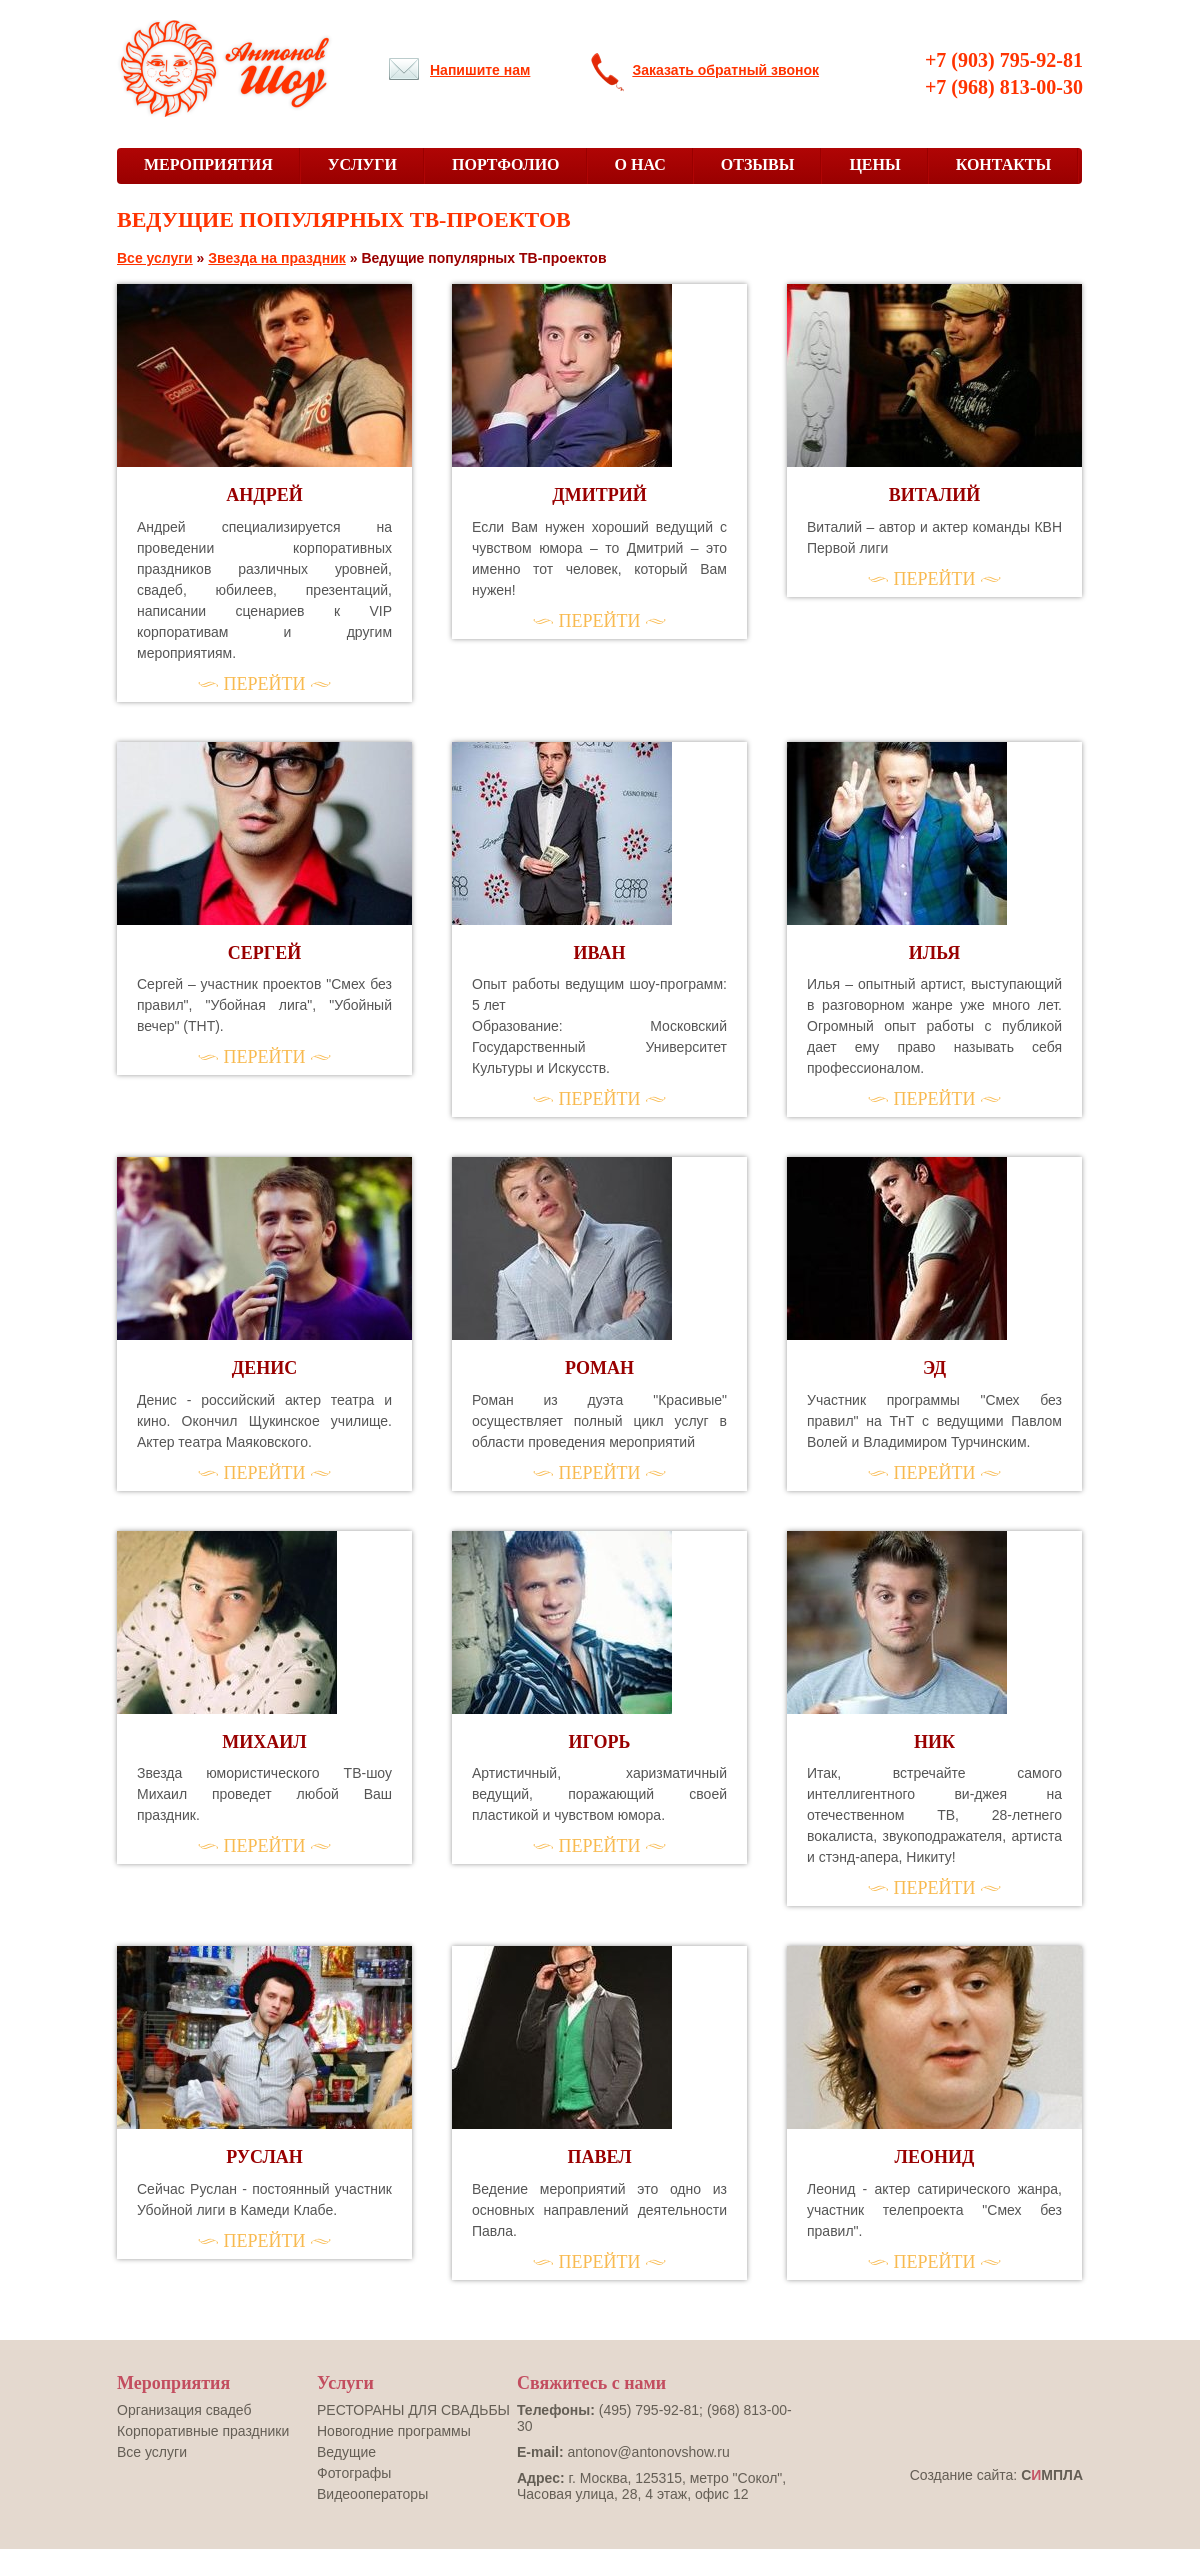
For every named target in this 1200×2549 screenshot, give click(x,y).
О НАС (640, 164)
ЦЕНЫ (874, 164)
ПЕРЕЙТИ (265, 684)
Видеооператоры (372, 2494)
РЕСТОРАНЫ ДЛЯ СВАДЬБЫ (413, 2410)
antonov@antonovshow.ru (649, 2452)
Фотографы (354, 2473)
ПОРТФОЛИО (506, 164)
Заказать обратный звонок (725, 70)
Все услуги (155, 258)
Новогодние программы (394, 2431)
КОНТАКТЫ (1004, 164)
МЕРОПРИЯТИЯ (208, 164)
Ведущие (346, 2452)
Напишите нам (480, 70)
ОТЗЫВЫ (758, 164)
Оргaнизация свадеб (184, 2410)
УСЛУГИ (362, 164)
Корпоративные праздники (203, 2431)
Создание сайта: (996, 2475)
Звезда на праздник (277, 258)
